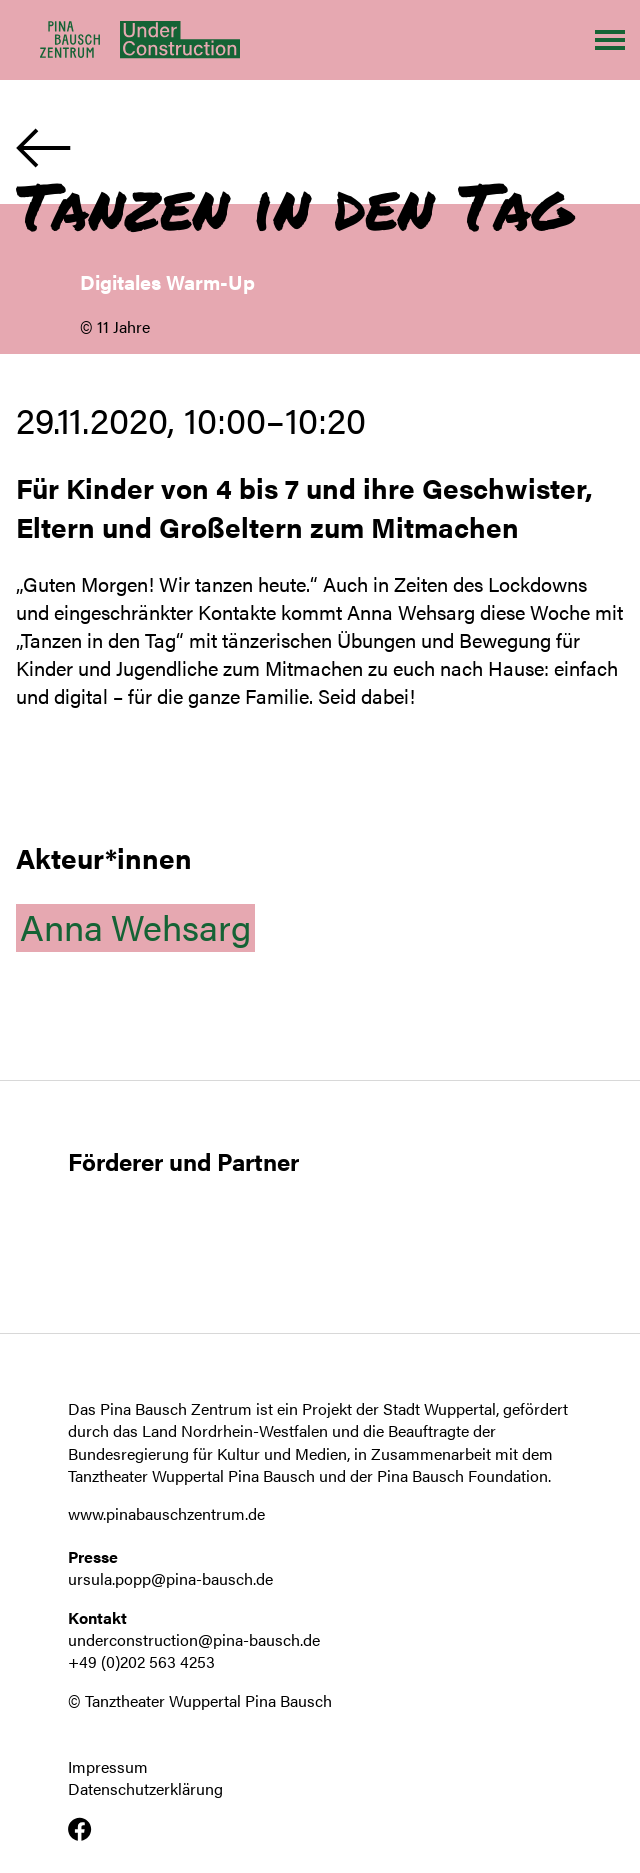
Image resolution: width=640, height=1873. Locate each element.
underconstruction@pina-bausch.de (194, 1639)
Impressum (108, 1767)
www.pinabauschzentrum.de (166, 1513)
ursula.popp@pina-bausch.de (170, 1578)
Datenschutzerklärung (145, 1789)
